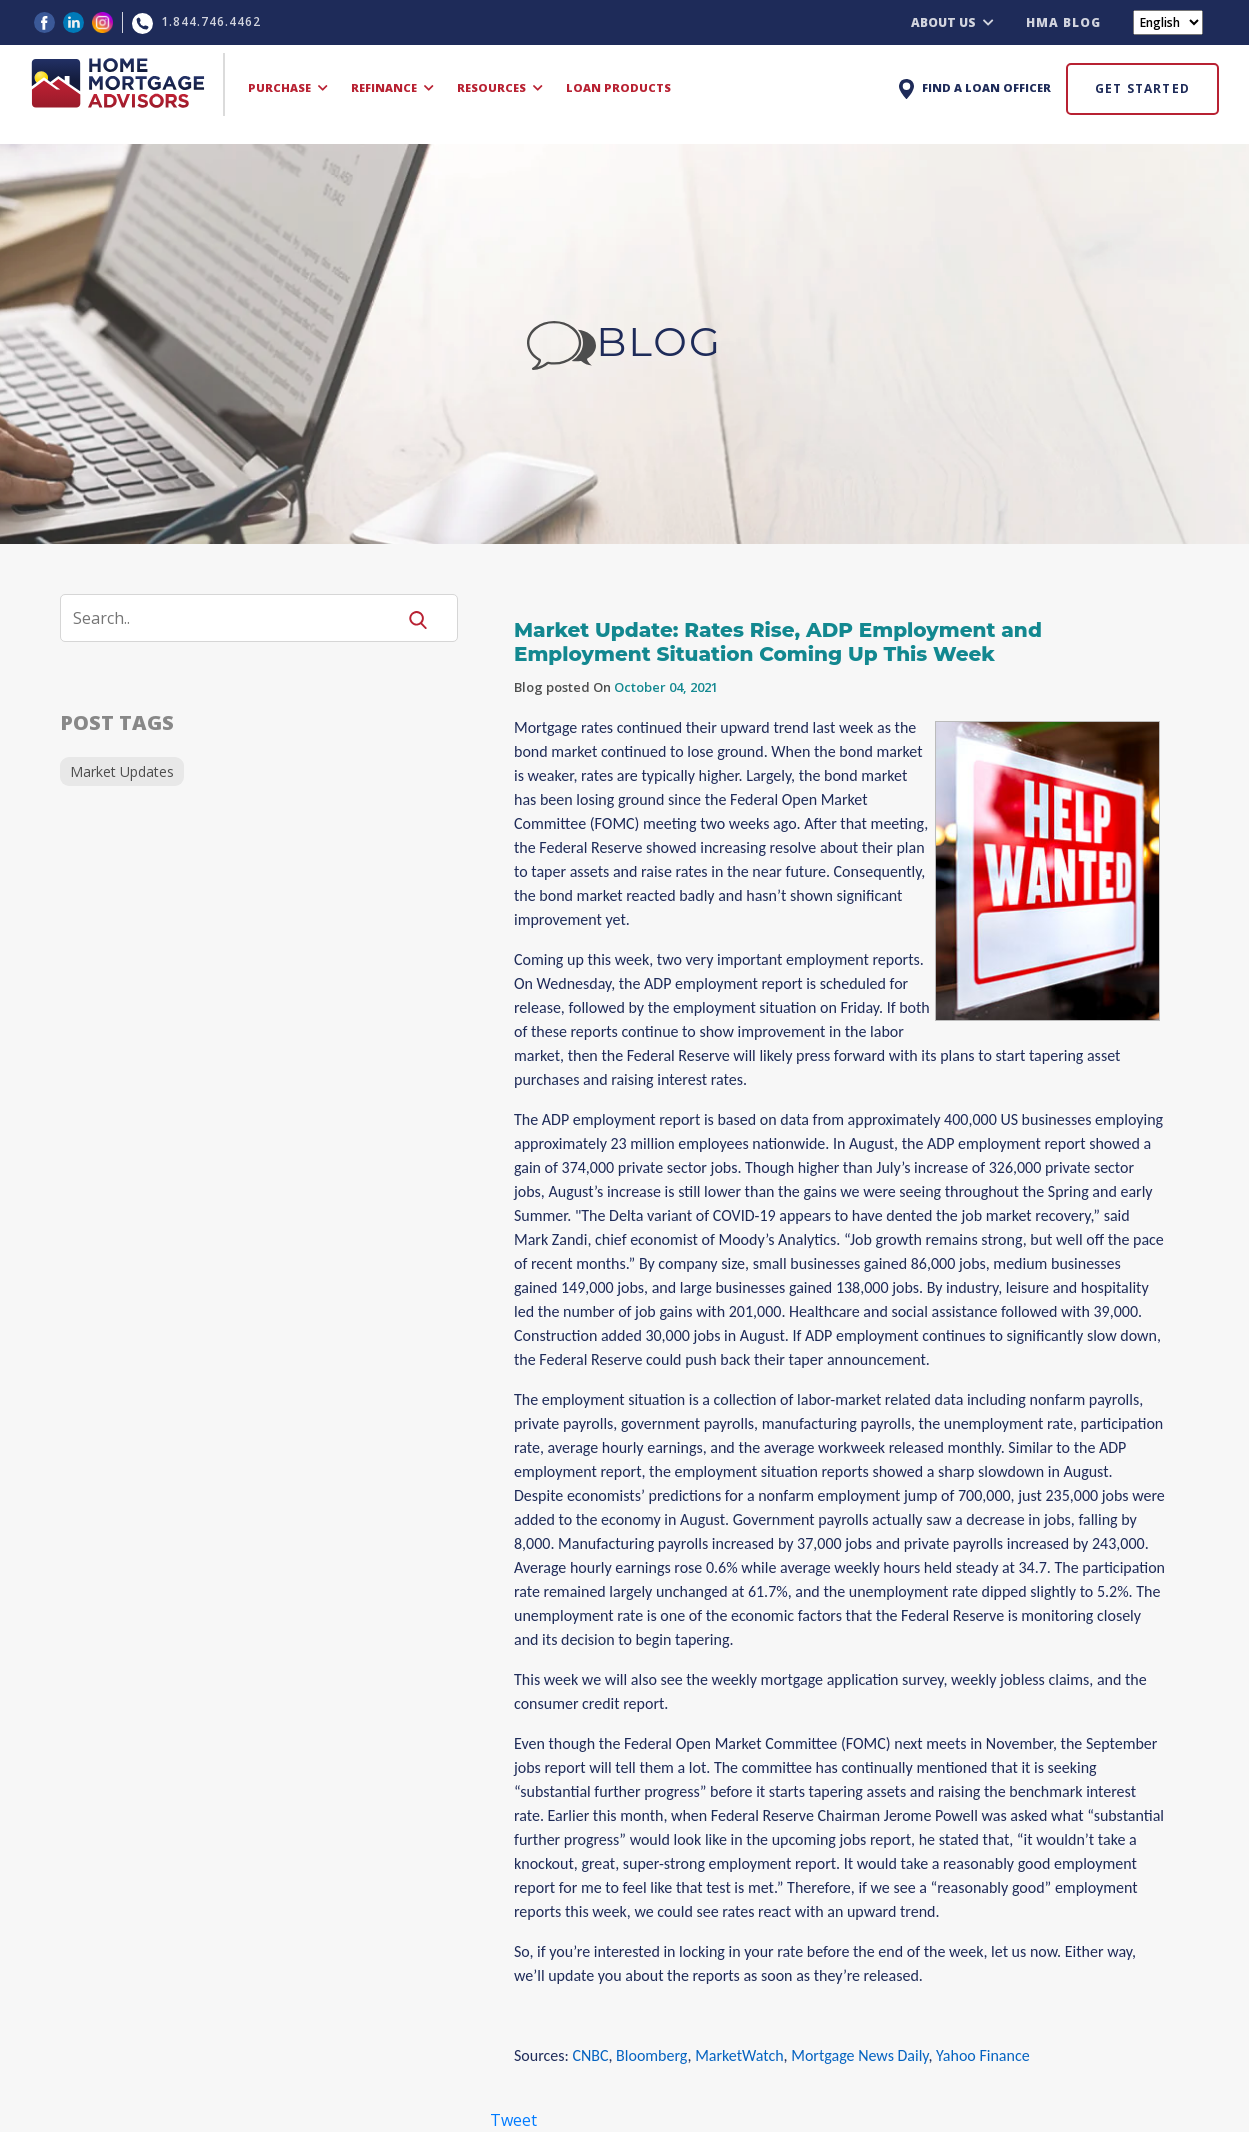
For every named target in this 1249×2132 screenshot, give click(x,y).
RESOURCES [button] (500, 87)
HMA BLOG (1063, 22)
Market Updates (122, 771)
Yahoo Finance (983, 2055)
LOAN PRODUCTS (618, 87)
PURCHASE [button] (288, 87)
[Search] (240, 618)
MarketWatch (739, 2055)
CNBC (590, 2055)
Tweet (513, 2120)
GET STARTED (1142, 88)
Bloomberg (651, 2055)
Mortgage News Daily (859, 2055)
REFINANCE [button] (392, 87)
